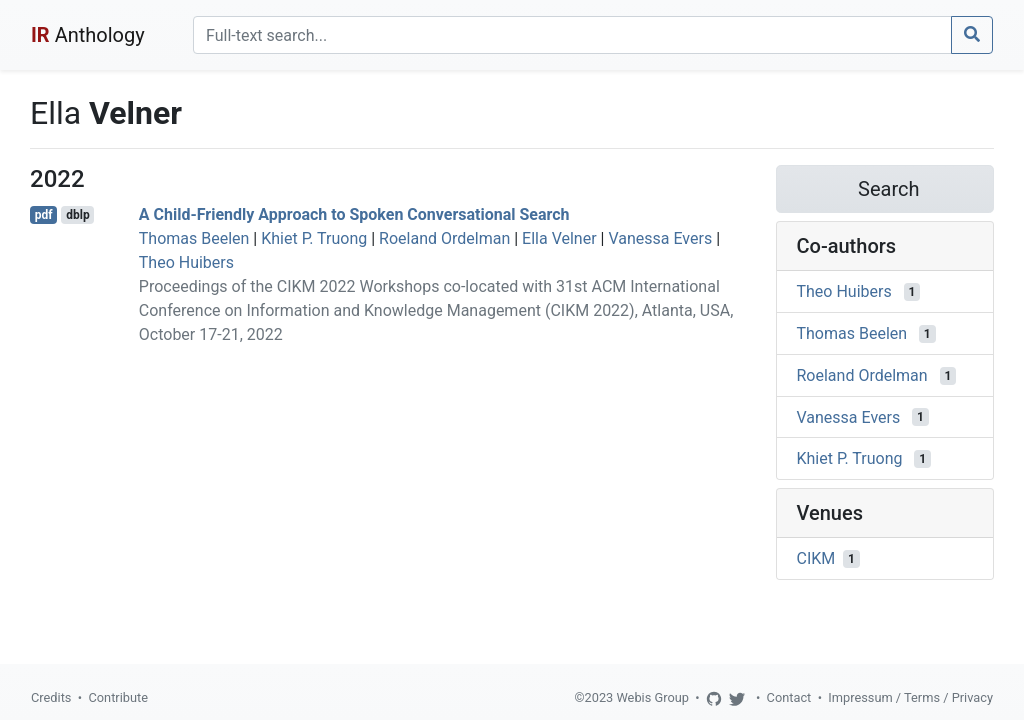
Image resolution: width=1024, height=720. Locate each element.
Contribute (118, 697)
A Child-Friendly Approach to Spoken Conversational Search (354, 214)
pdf (44, 215)
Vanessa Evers (660, 238)
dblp (77, 215)
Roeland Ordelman (444, 238)
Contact (789, 697)
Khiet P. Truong (314, 238)
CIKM (816, 558)
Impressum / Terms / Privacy (910, 697)
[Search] (572, 35)
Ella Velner (559, 238)
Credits (51, 697)
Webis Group (652, 697)
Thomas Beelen (194, 238)
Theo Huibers (186, 262)
